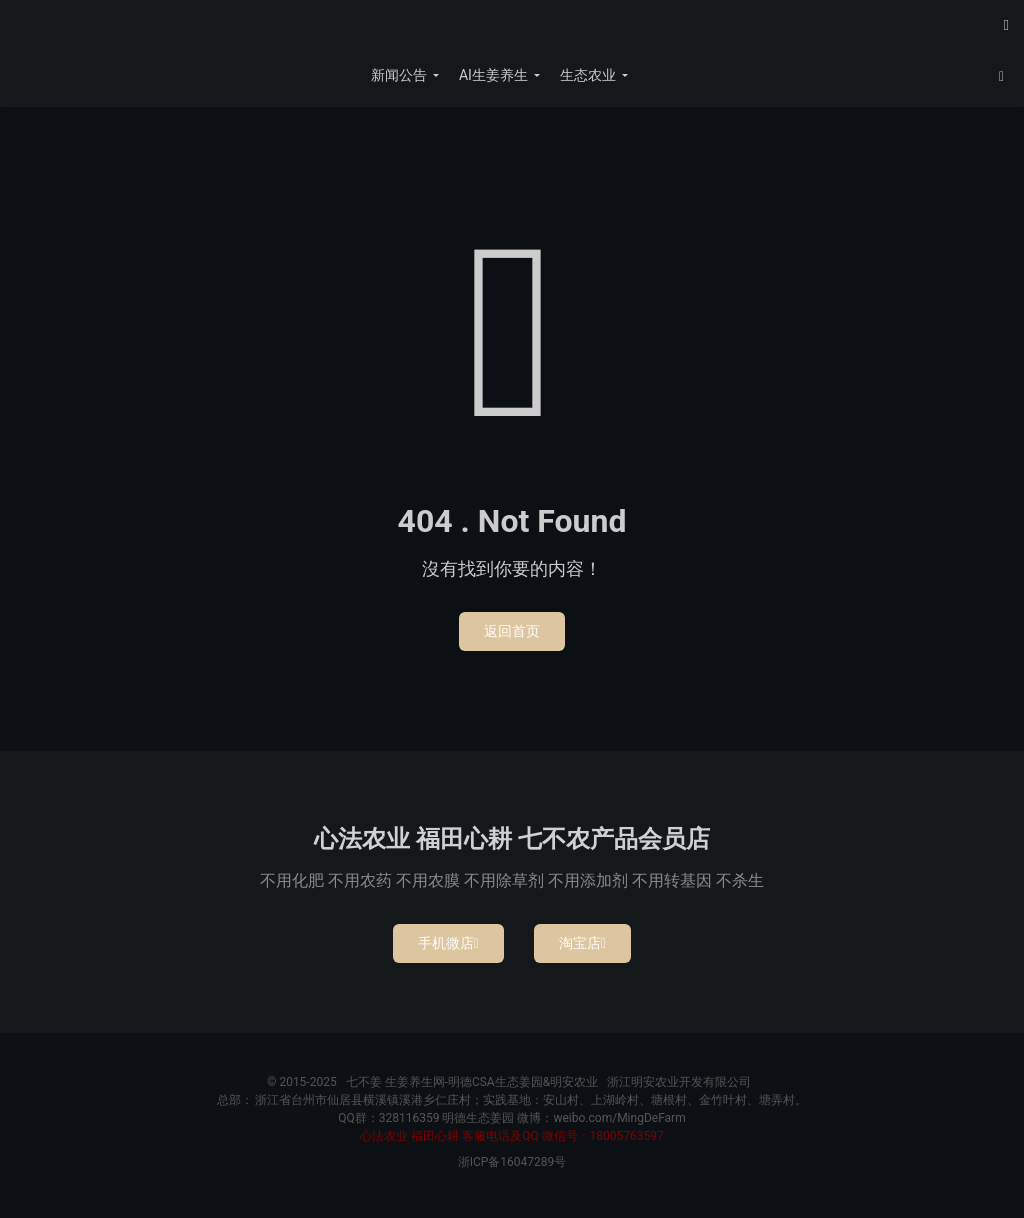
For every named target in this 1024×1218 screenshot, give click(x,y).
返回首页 (512, 631)
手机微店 (448, 943)
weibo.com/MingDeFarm (619, 1118)
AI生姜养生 (493, 75)
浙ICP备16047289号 (512, 1162)
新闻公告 (399, 75)
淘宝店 (582, 943)
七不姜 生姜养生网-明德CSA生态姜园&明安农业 (512, 31)
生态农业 (588, 75)
